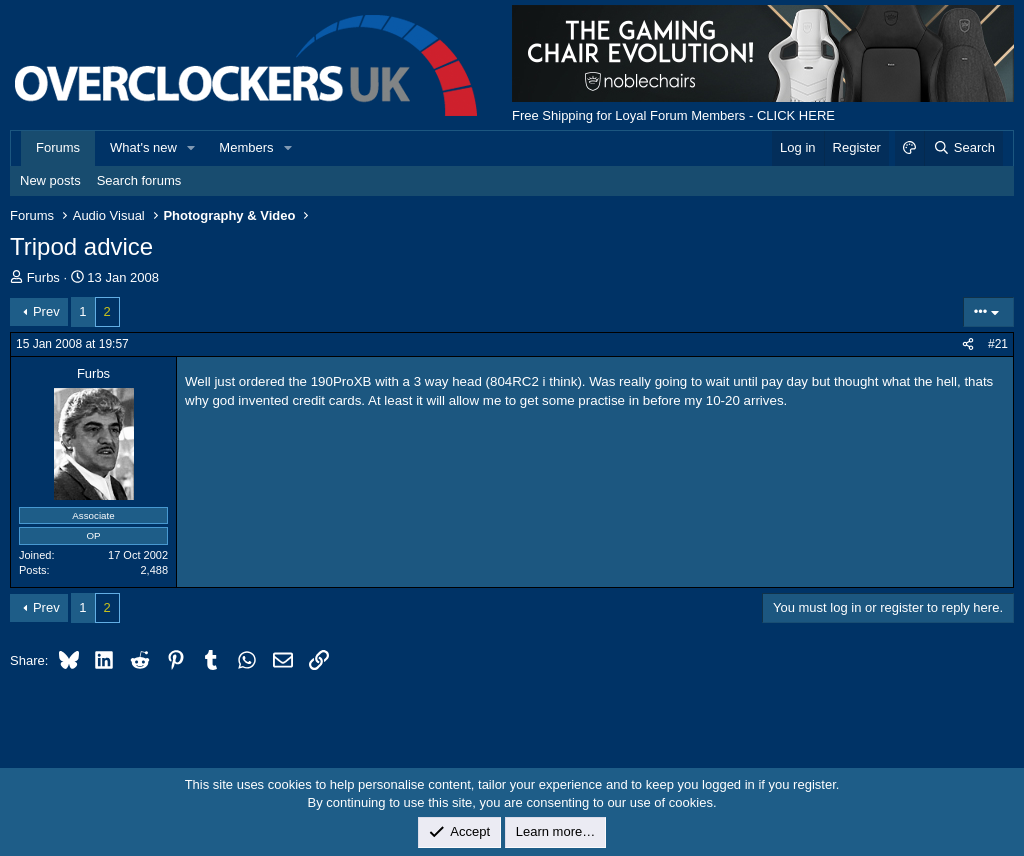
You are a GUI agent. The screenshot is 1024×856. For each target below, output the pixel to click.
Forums (58, 147)
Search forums (139, 180)
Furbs (43, 277)
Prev (46, 311)
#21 (998, 344)
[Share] (968, 344)
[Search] (963, 148)
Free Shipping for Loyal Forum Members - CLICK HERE (673, 115)
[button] (192, 148)
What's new (143, 147)
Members (246, 147)
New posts (50, 180)
